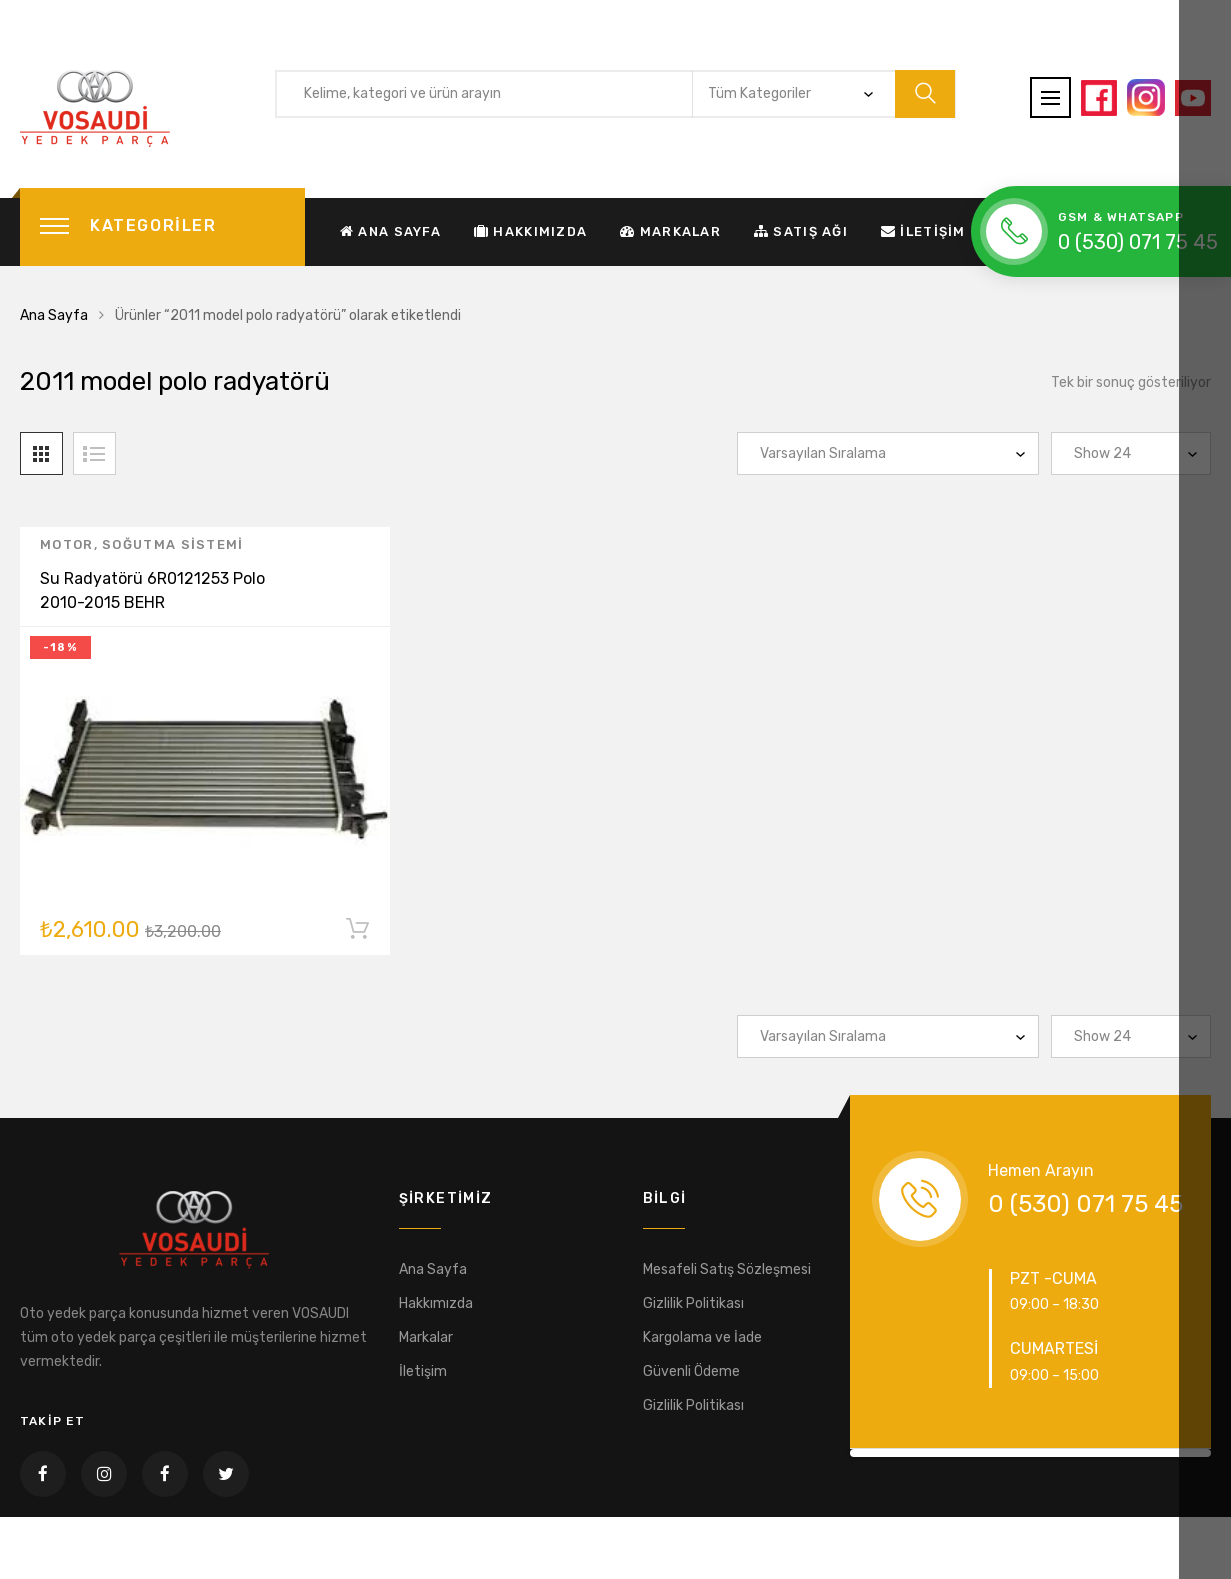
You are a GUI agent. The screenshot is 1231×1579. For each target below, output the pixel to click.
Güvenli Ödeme (691, 1371)
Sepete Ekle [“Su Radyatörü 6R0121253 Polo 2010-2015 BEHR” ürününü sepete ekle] (357, 937)
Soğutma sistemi (173, 548)
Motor (67, 548)
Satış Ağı (801, 231)
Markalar (670, 231)
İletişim (923, 231)
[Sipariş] (888, 453)
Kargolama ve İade (702, 1337)
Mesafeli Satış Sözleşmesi (727, 1269)
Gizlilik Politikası (693, 1303)
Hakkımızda (530, 231)
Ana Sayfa (390, 231)
